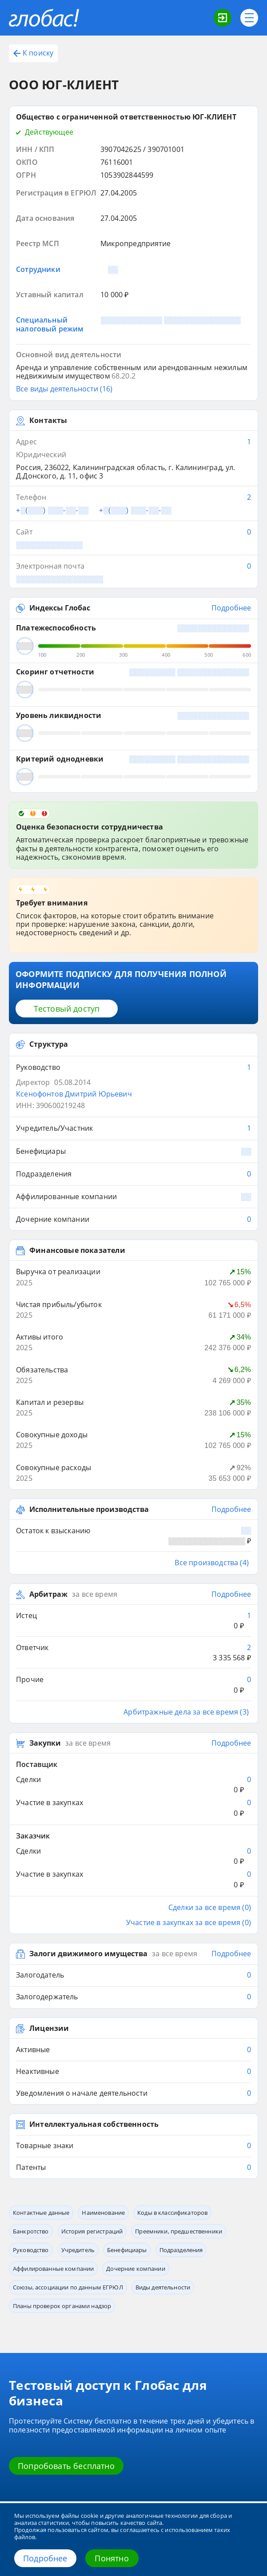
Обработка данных (169, 2373)
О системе (24, 2359)
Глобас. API (158, 2324)
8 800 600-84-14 (55, 2440)
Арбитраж (48, 1447)
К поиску (33, 53)
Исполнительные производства (89, 1373)
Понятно (111, 2558)
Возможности (30, 2311)
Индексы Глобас (59, 541)
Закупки (45, 1565)
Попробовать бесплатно (66, 2246)
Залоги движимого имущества (88, 1735)
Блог (15, 2324)
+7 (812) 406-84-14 (49, 2459)
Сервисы (156, 2311)
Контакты (158, 2359)
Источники (24, 2386)
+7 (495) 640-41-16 (49, 2476)
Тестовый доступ (67, 942)
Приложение (161, 2337)
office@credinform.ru (59, 2493)
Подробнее (45, 2558)
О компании (26, 2373)
